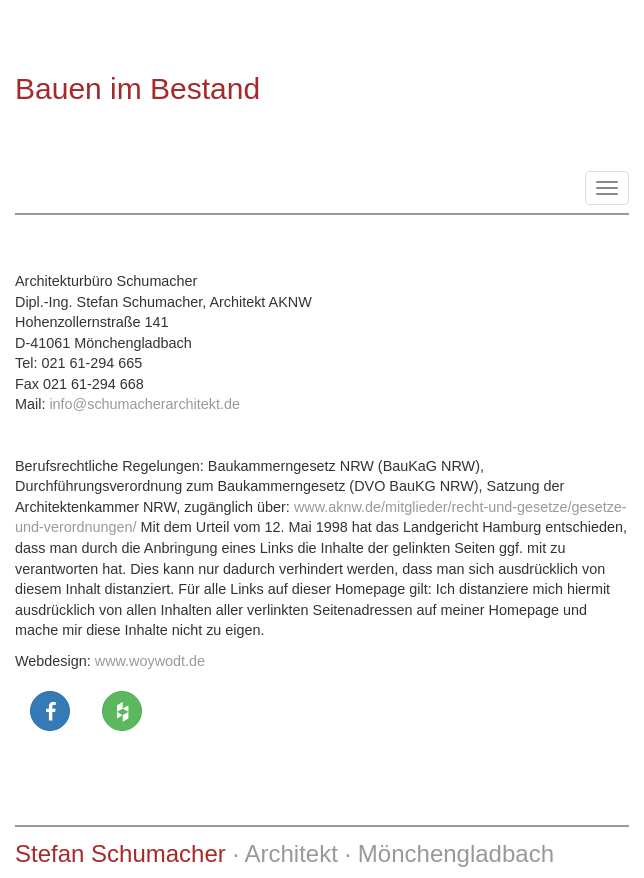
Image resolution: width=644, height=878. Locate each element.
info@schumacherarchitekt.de (144, 404)
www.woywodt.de (150, 661)
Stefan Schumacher (120, 853)
